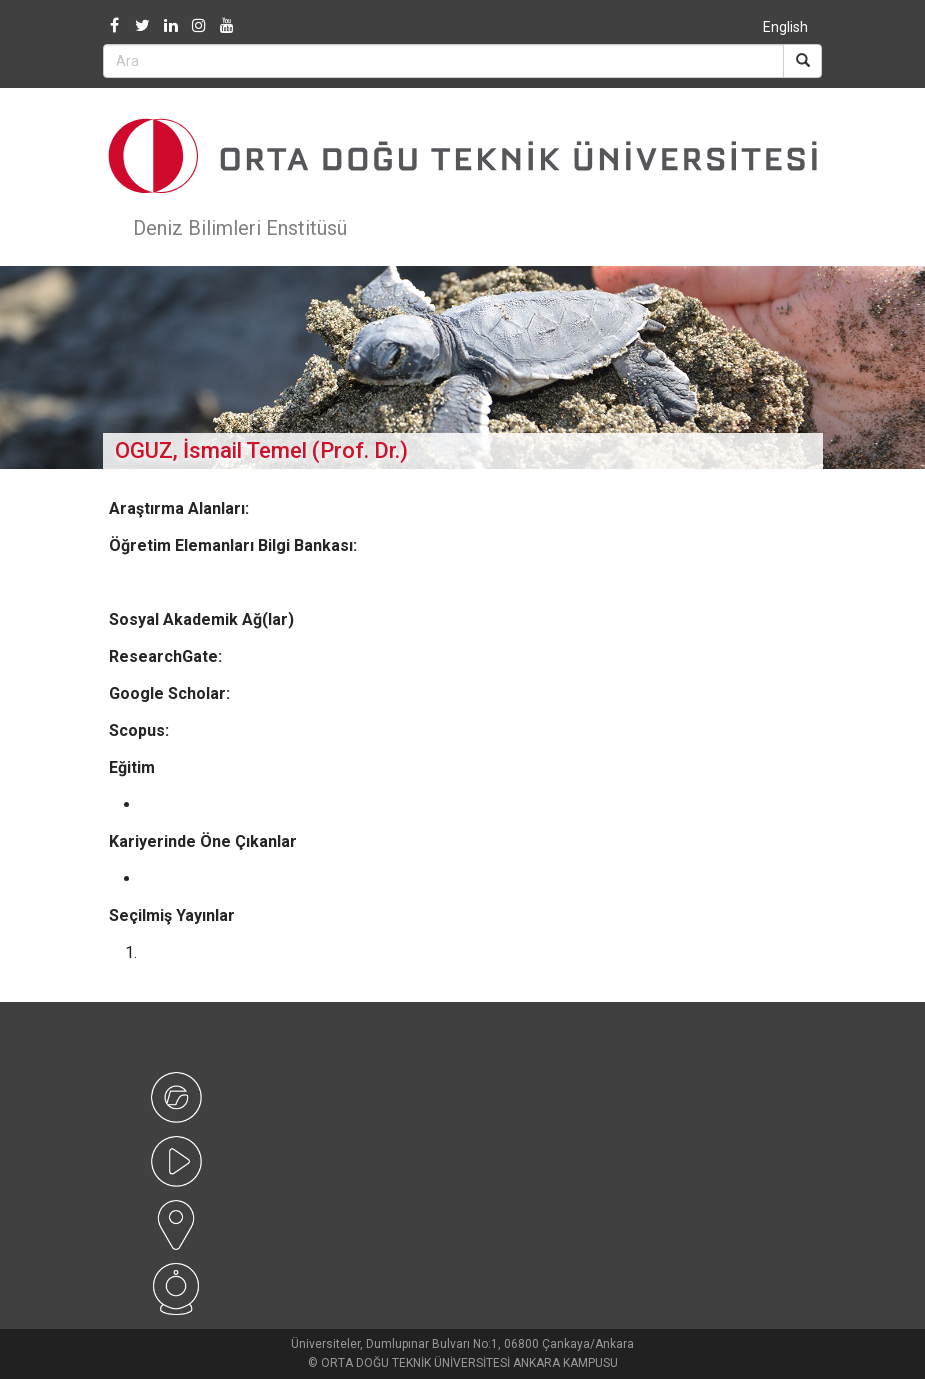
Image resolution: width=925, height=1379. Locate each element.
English (785, 27)
